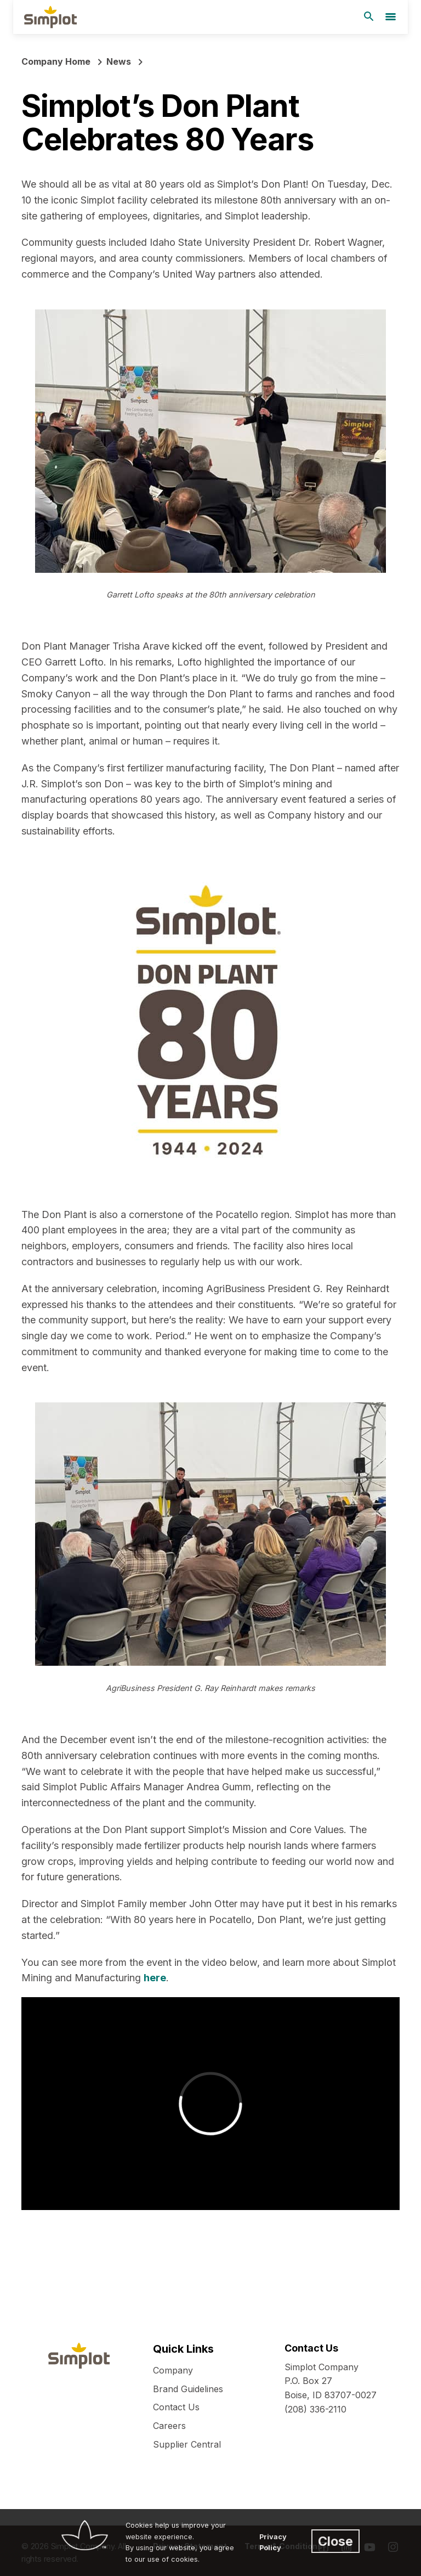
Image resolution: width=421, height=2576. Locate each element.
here (155, 1977)
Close (335, 2541)
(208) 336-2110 (315, 2409)
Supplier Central (187, 2444)
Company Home (55, 61)
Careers (169, 2425)
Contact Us (176, 2407)
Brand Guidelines (188, 2388)
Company (173, 2370)
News (118, 61)
